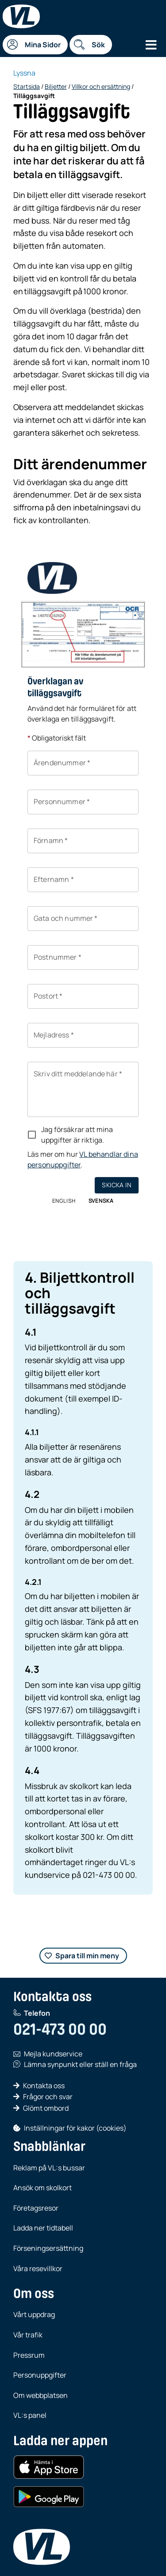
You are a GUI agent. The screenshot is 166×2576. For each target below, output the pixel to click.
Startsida (26, 86)
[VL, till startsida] (41, 2547)
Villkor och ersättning (101, 86)
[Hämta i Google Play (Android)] (48, 2497)
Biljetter (56, 86)
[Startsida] (21, 16)
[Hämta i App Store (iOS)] (48, 2467)
